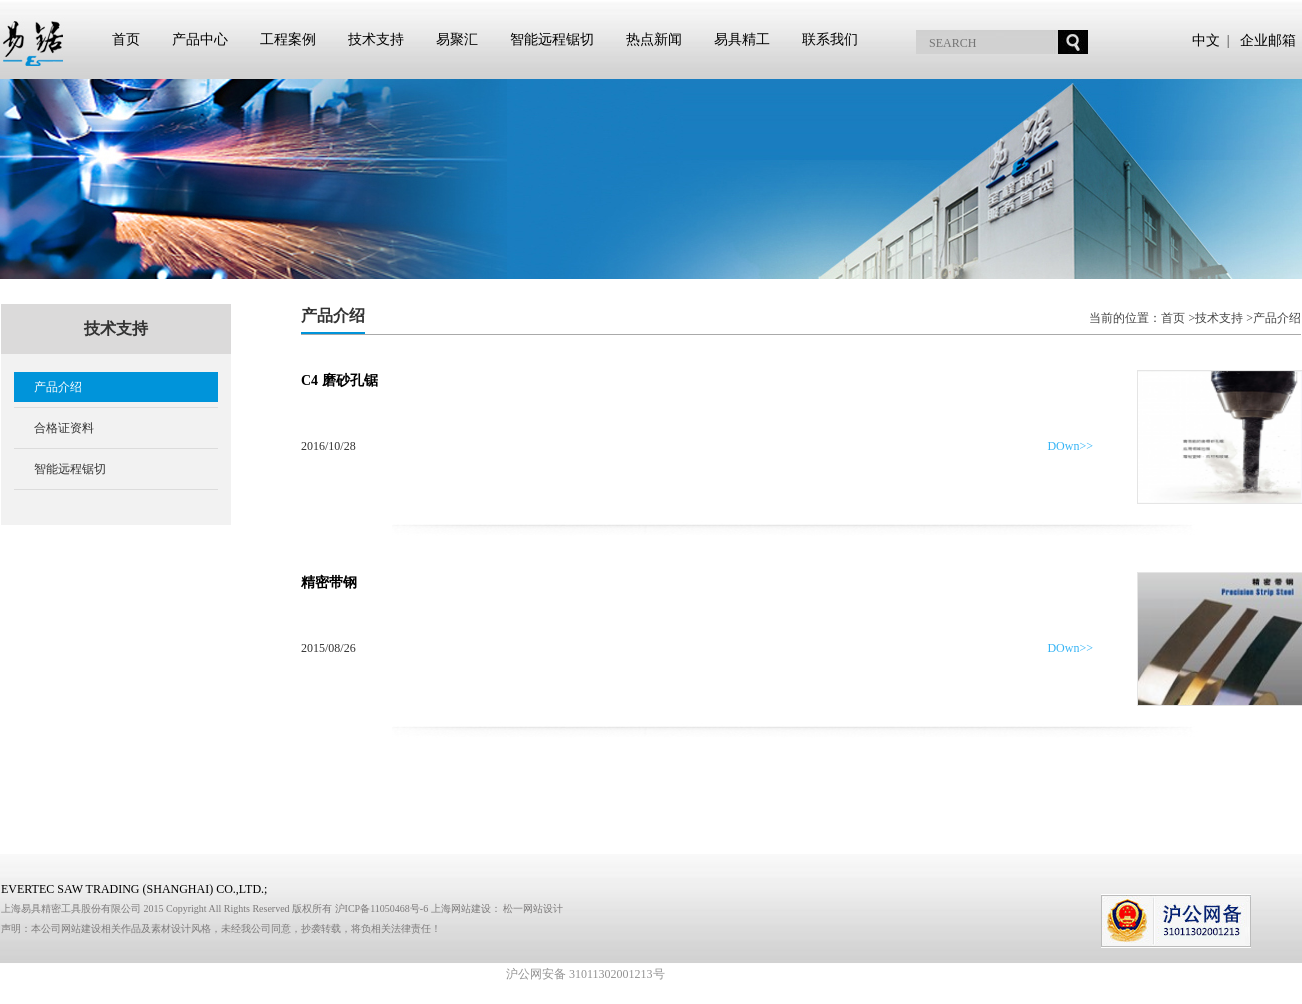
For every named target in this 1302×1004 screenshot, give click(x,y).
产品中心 (200, 39)
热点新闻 (654, 39)
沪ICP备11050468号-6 (383, 908)
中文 (1206, 40)
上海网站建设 (461, 908)
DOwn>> (1070, 446)
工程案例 (288, 39)
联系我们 (830, 39)
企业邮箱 (1268, 40)
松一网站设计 (533, 908)
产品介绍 (58, 387)
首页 (126, 39)
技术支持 (376, 39)
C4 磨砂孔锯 (339, 380)
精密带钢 (329, 582)
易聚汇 (457, 39)
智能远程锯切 (552, 39)
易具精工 (742, 39)
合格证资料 (64, 428)
